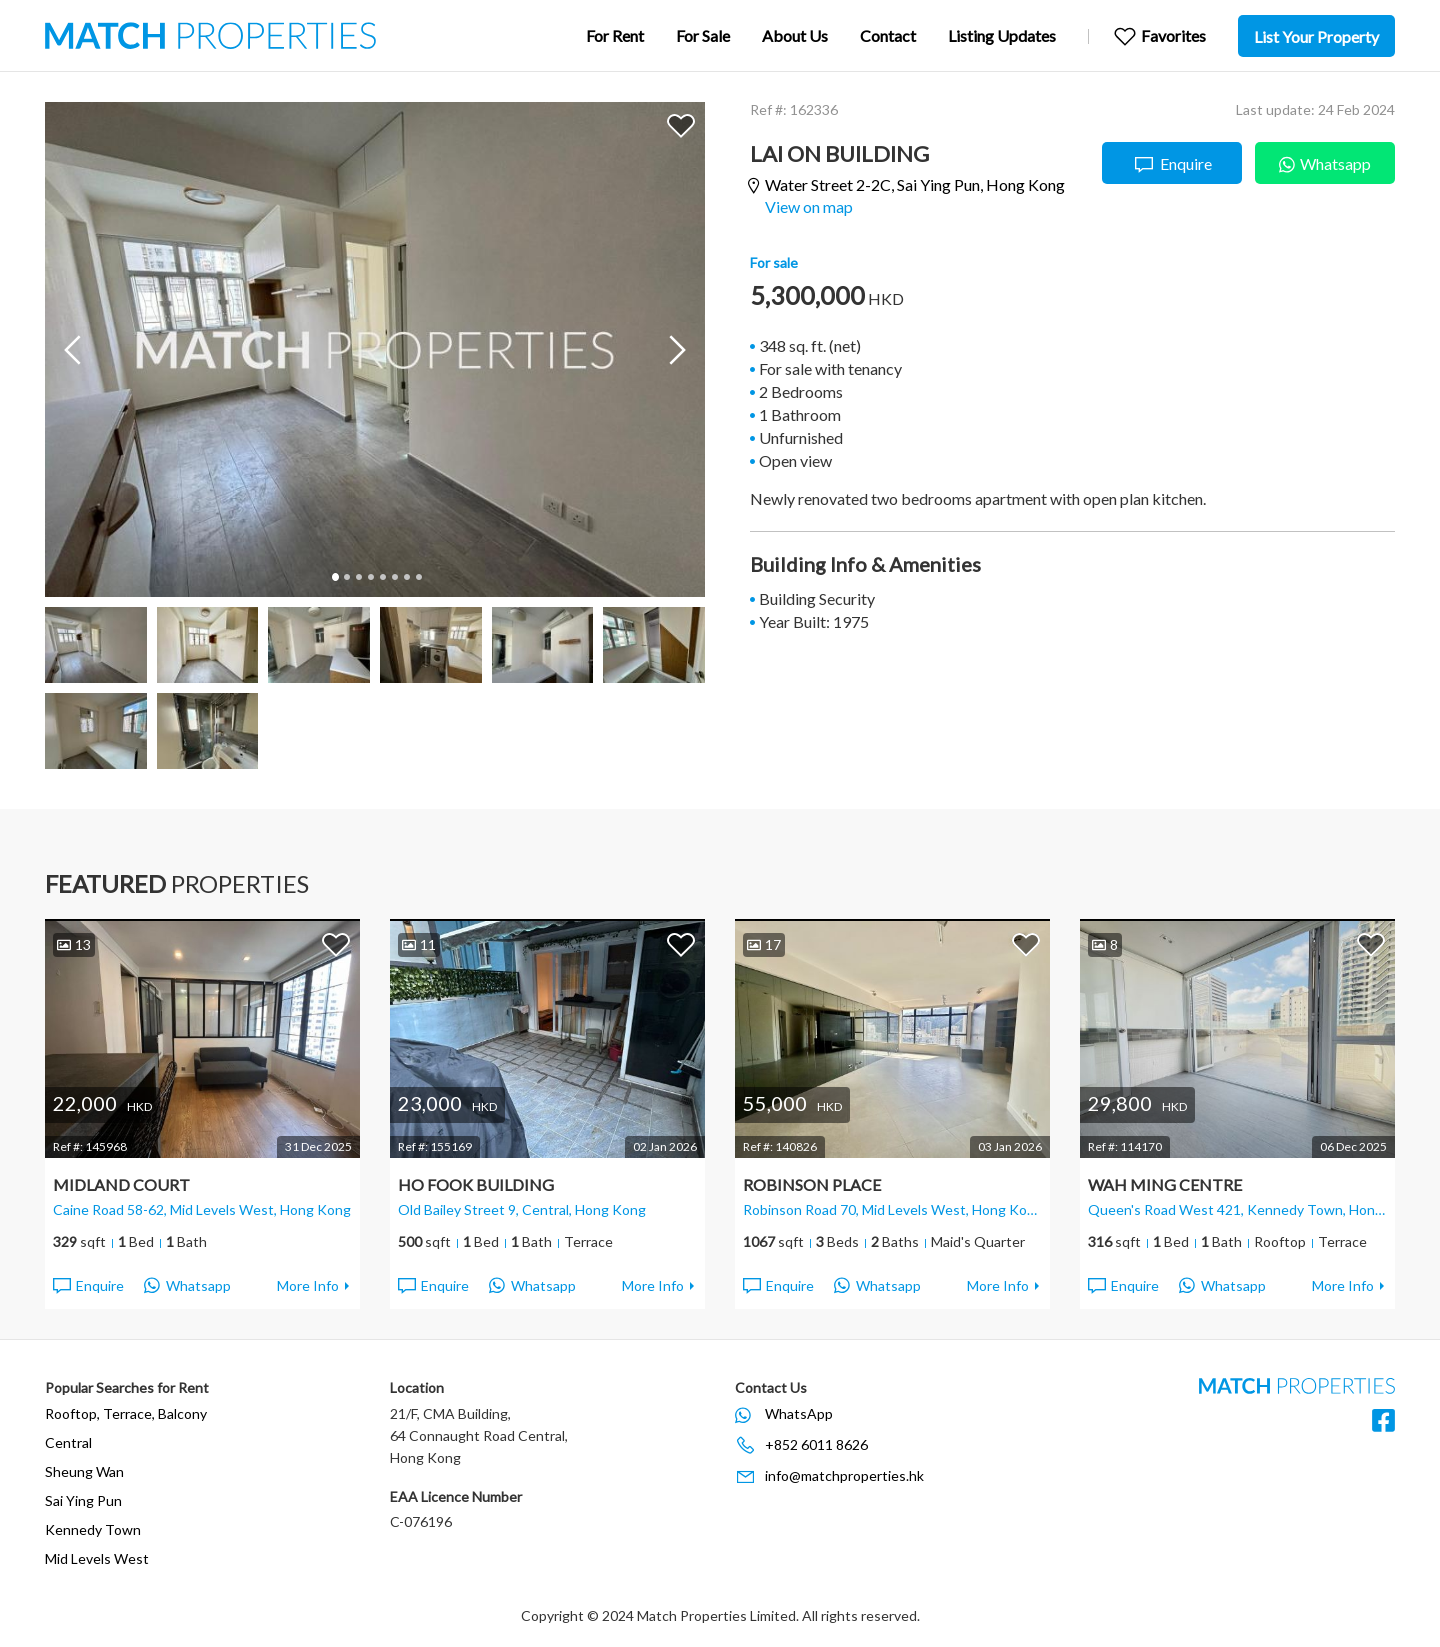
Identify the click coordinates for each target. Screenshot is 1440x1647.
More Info (308, 1285)
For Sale (703, 35)
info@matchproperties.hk (844, 1475)
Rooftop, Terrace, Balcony (126, 1413)
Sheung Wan (84, 1471)
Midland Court (121, 1184)
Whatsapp (1325, 161)
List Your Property (1316, 36)
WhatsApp (799, 1413)
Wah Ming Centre (1165, 1184)
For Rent (615, 35)
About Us (795, 35)
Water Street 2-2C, (915, 185)
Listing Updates (1002, 35)
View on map (809, 206)
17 (764, 944)
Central (68, 1442)
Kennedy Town (93, 1529)
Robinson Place (812, 1184)
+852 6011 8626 (816, 1444)
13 (74, 944)
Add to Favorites (681, 125)
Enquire (1172, 164)
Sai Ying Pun (83, 1500)
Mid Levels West (97, 1558)
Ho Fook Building (476, 1184)
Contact (888, 35)
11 (419, 944)
